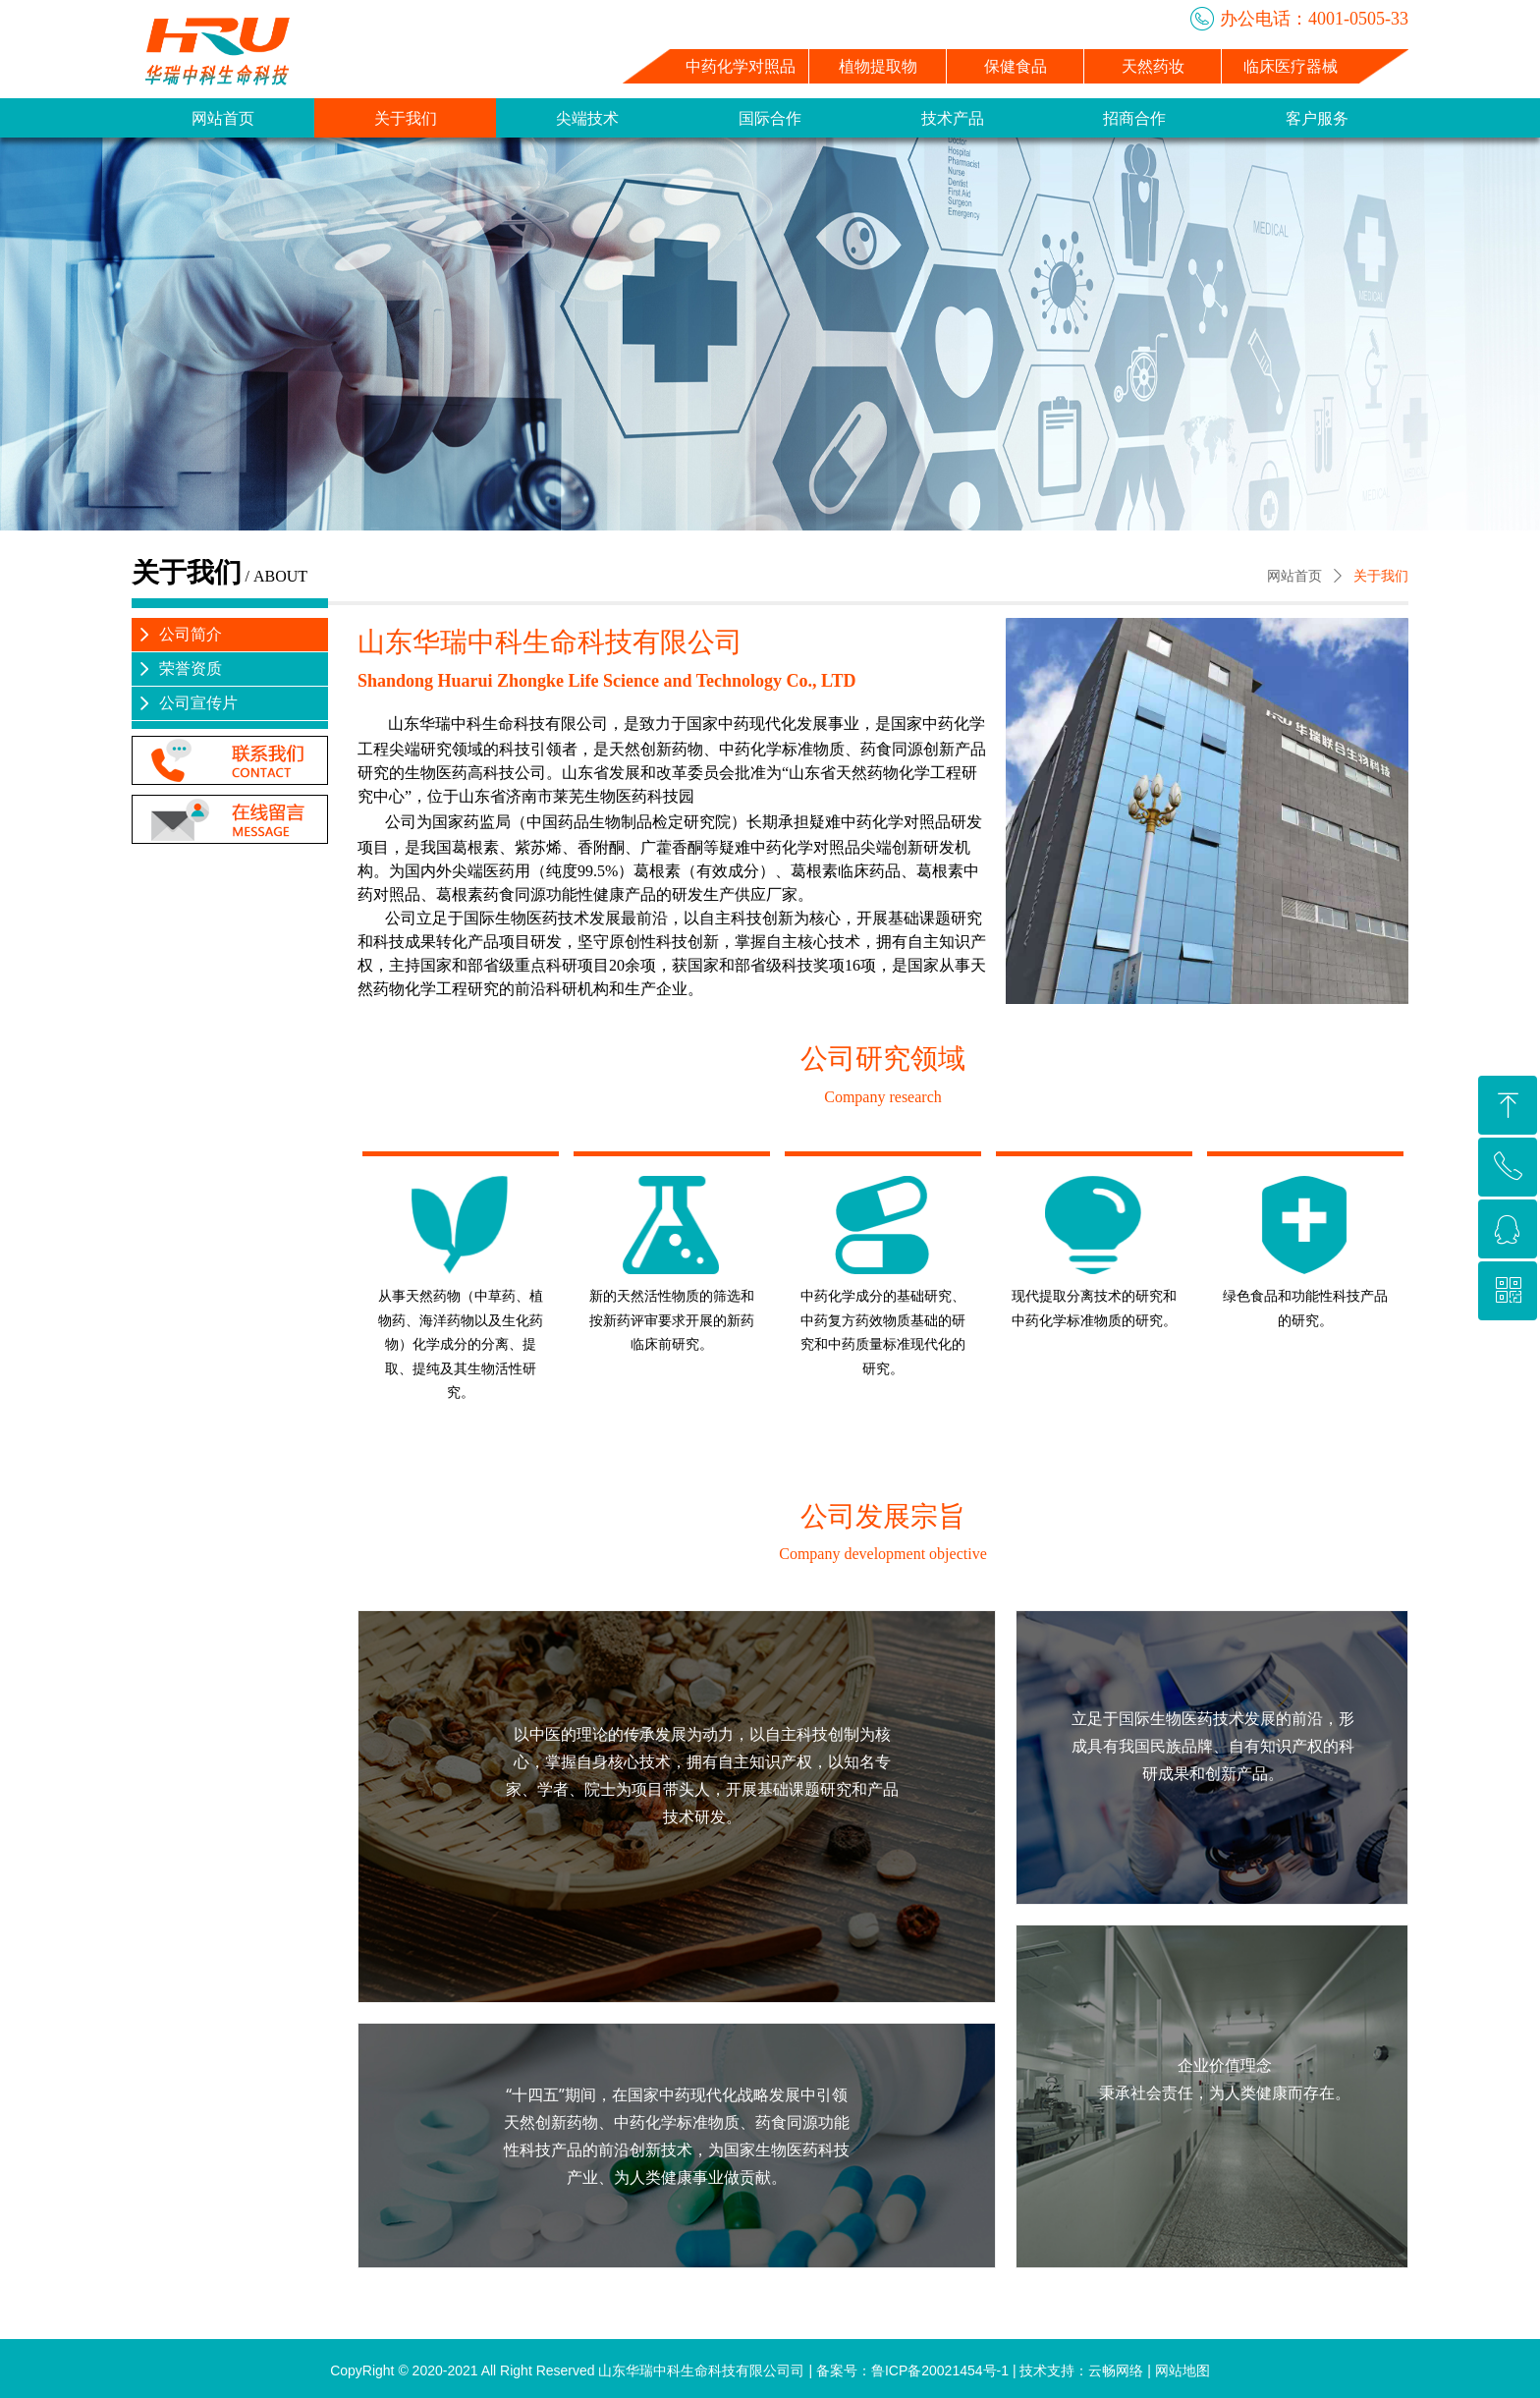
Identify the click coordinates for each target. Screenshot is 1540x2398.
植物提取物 (878, 66)
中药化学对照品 (741, 66)
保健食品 (1015, 66)
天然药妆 (1153, 66)
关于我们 (1380, 576)
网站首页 (1294, 576)
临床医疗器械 (1290, 66)
